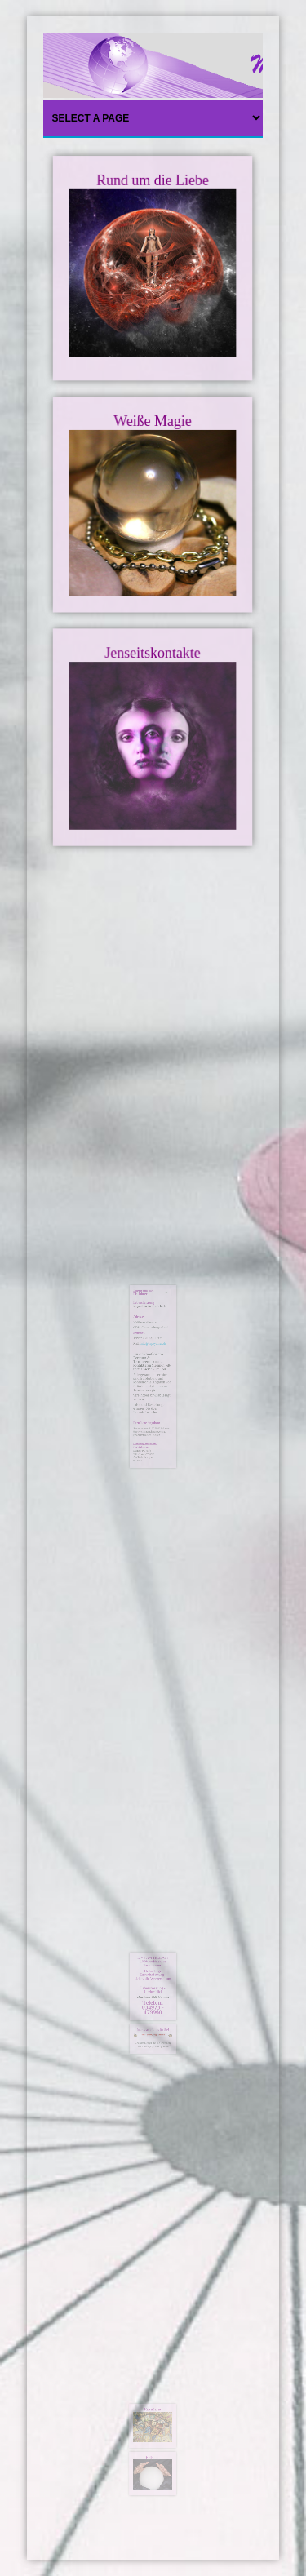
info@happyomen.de (153, 1341)
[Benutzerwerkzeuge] (163, 1309)
